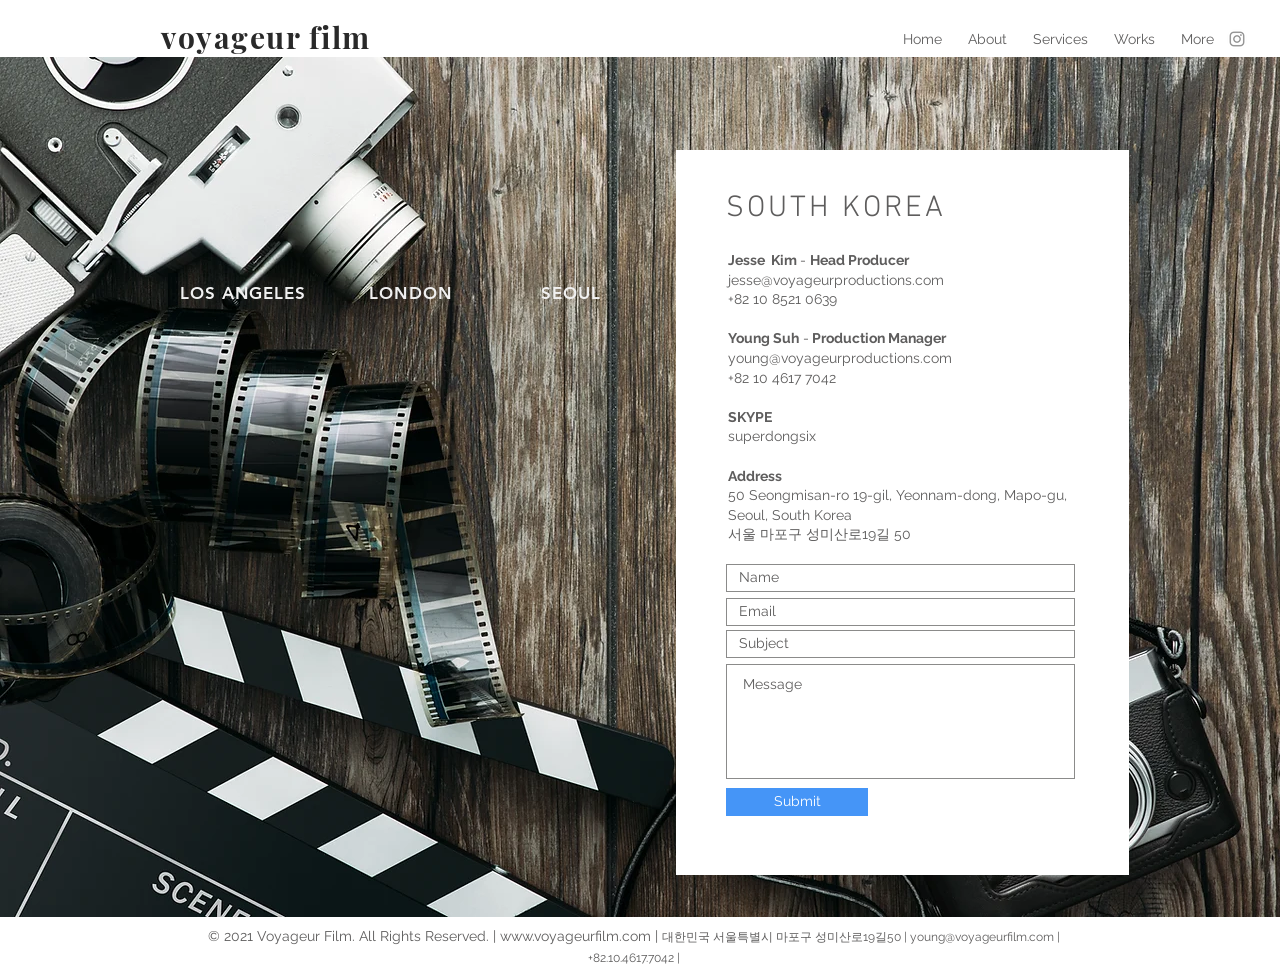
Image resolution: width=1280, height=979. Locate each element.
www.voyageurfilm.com (575, 936)
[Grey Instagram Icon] (1237, 39)
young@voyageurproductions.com (840, 358)
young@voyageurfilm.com (982, 937)
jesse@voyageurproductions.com (836, 280)
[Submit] (797, 802)
